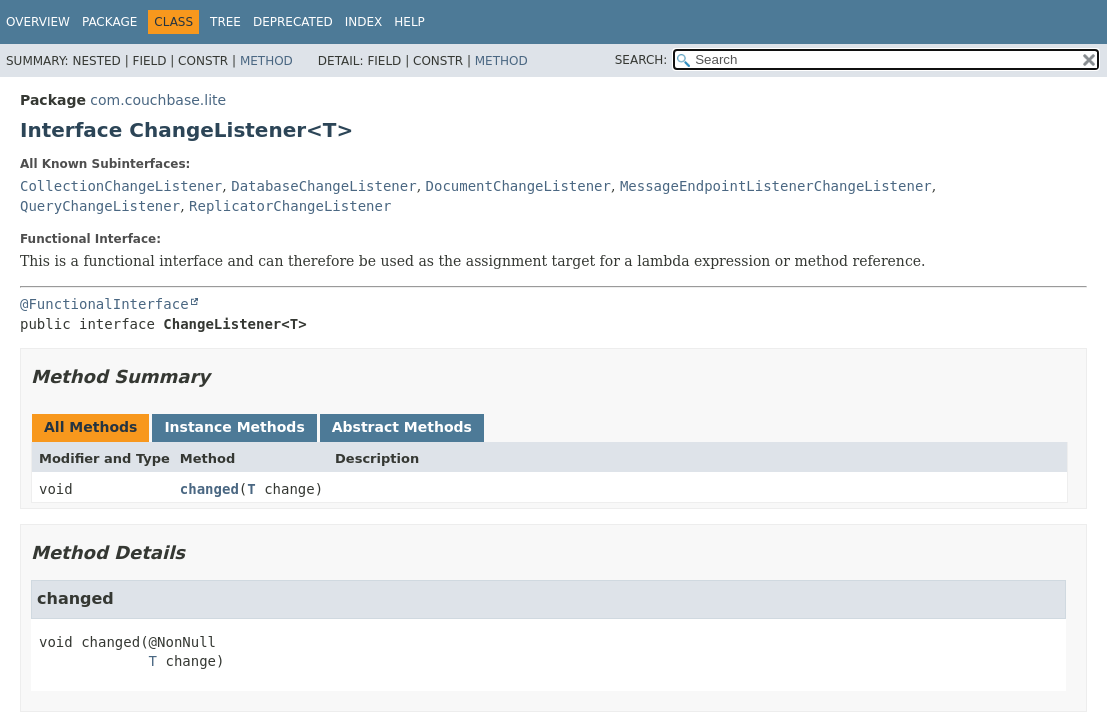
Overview (38, 22)
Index (364, 22)
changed (209, 489)
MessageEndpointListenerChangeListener (776, 186)
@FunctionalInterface (104, 304)
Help (409, 22)
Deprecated (293, 22)
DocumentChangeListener (518, 186)
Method (266, 61)
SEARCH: (641, 60)
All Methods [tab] (90, 427)
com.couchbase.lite (158, 100)
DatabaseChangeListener (323, 186)
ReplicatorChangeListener (290, 206)
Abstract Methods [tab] (402, 427)
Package (109, 22)
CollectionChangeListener (121, 186)
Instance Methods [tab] (234, 427)
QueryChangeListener (100, 206)
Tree (225, 22)
